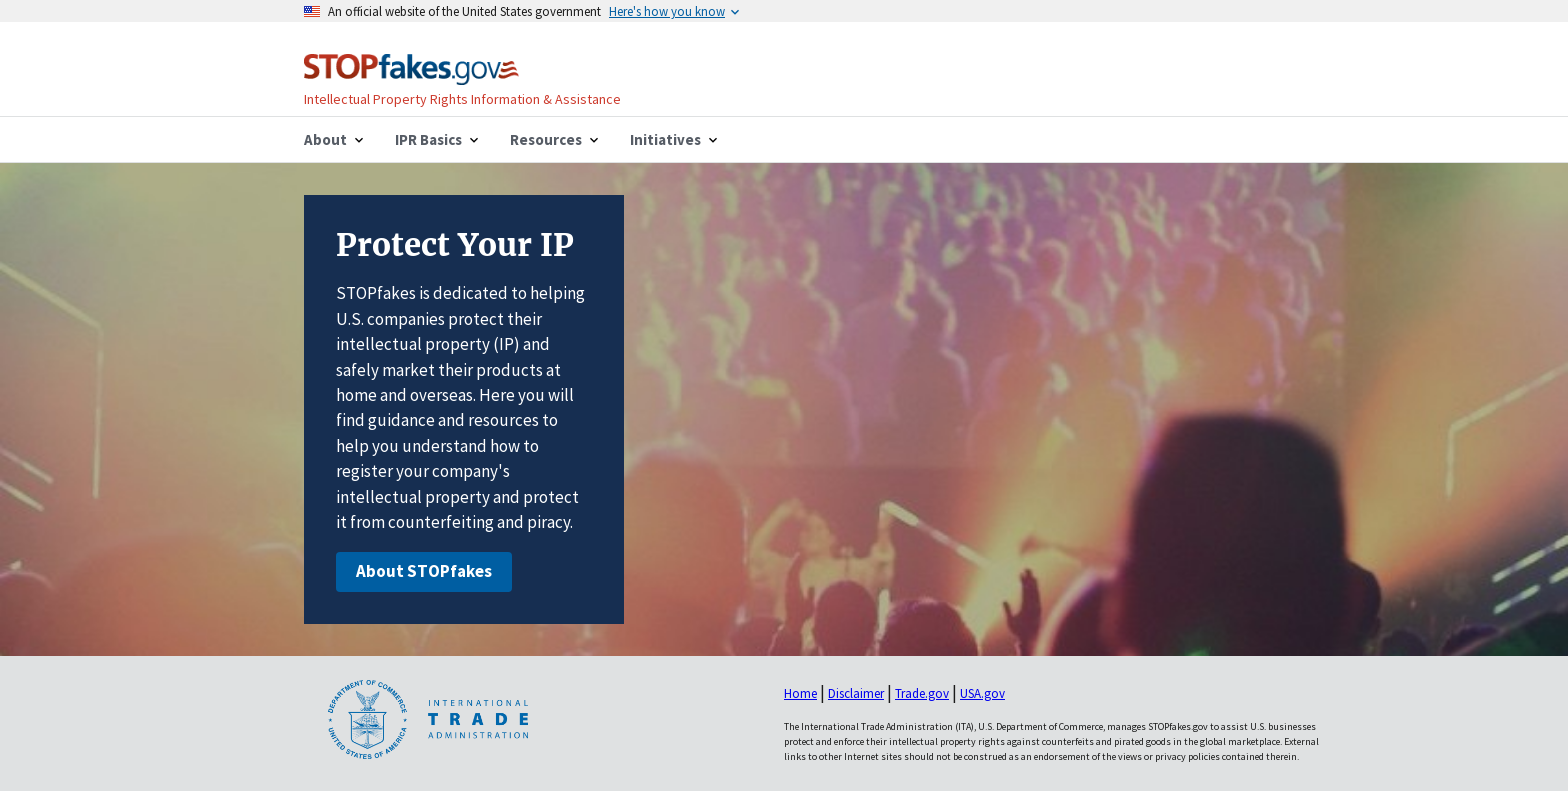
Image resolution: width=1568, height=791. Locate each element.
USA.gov (982, 693)
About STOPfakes (424, 571)
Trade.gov (922, 693)
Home (800, 693)
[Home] (411, 72)
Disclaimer (856, 693)
